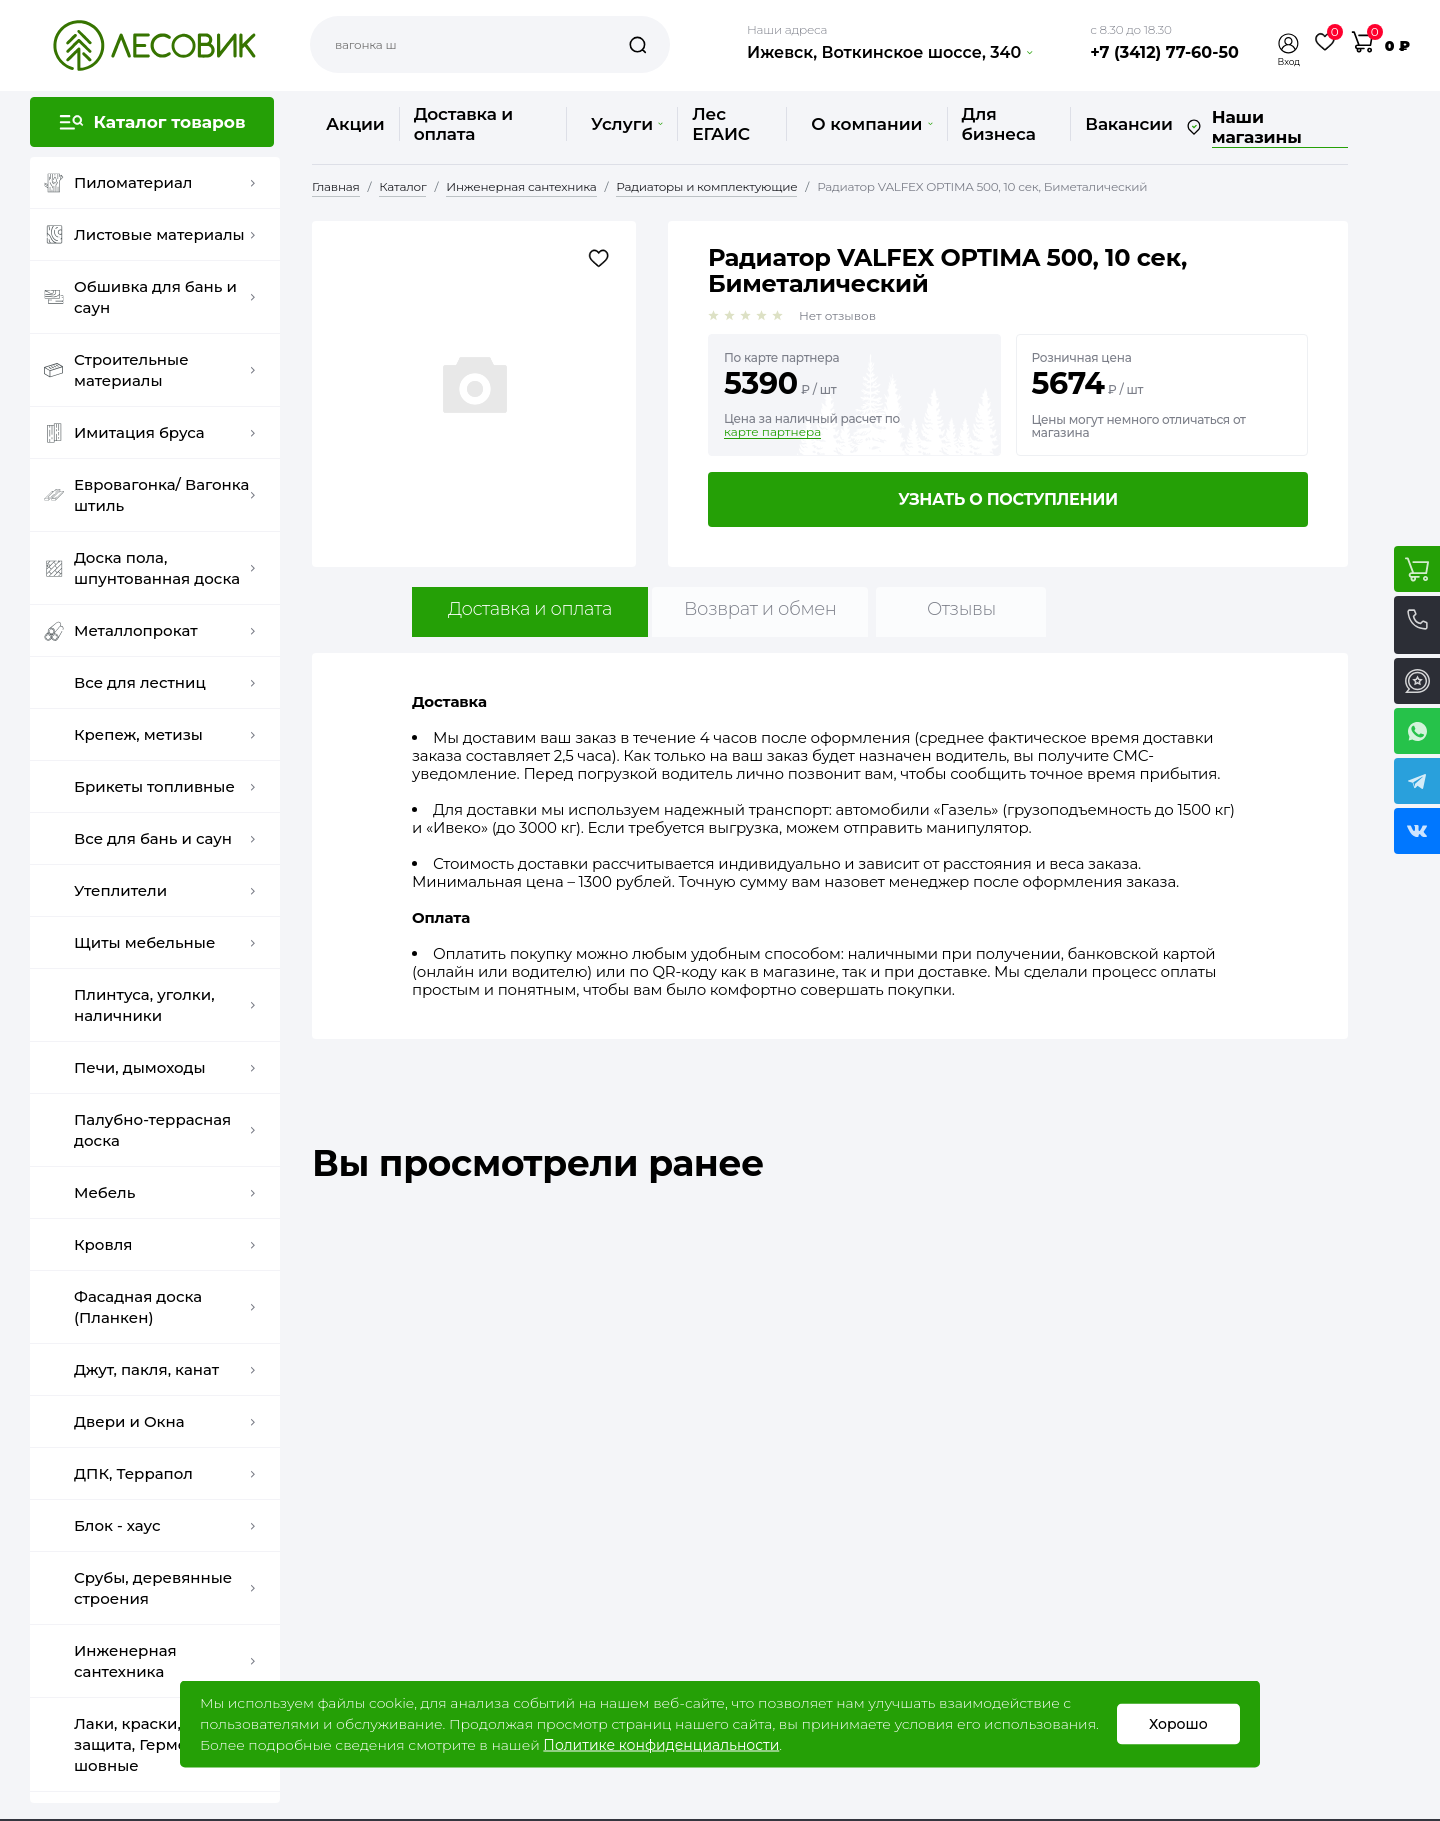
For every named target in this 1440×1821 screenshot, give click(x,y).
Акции (355, 124)
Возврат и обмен (760, 609)
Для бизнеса (999, 124)
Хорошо (1178, 1724)
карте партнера (772, 432)
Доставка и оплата (463, 124)
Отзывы (961, 609)
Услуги (627, 124)
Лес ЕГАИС (721, 124)
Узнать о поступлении (1008, 499)
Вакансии (1128, 124)
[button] (1289, 43)
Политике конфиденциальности (661, 1745)
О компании (871, 124)
